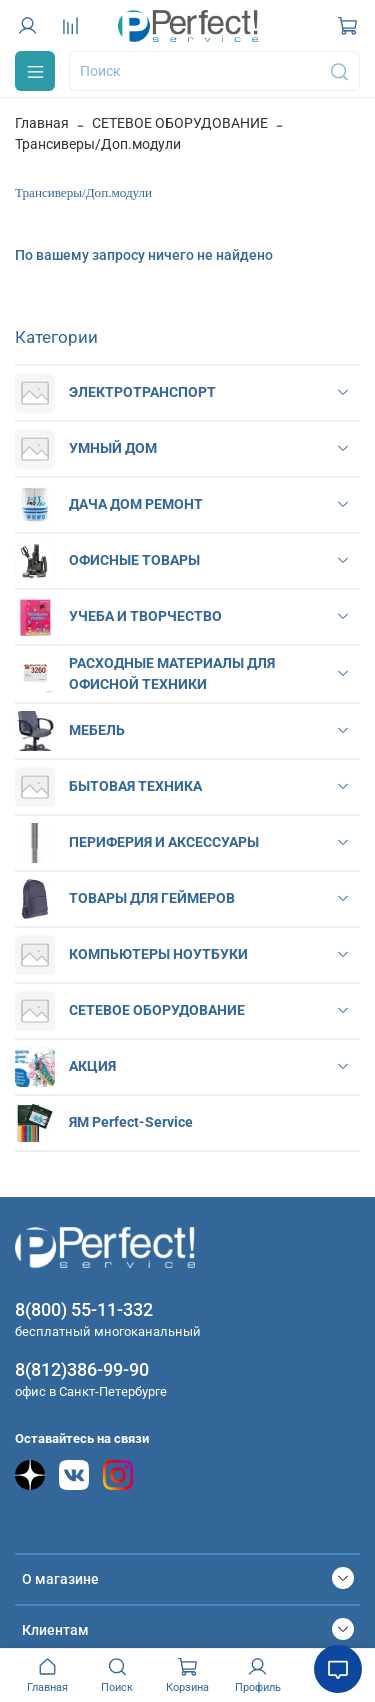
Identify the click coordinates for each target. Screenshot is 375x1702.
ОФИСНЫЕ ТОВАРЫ (134, 560)
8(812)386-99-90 (82, 1369)
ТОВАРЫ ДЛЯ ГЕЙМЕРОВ (152, 898)
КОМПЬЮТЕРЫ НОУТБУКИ (158, 954)
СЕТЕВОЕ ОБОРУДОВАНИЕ (180, 123)
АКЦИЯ (92, 1066)
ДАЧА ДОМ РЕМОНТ (136, 504)
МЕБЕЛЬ (97, 730)
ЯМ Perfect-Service (131, 1122)
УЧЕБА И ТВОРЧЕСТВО (145, 616)
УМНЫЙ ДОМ (113, 448)
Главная (42, 123)
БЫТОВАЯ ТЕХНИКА (135, 786)
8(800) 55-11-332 (84, 1309)
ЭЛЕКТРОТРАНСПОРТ (142, 392)
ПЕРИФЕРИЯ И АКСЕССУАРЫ (164, 842)
